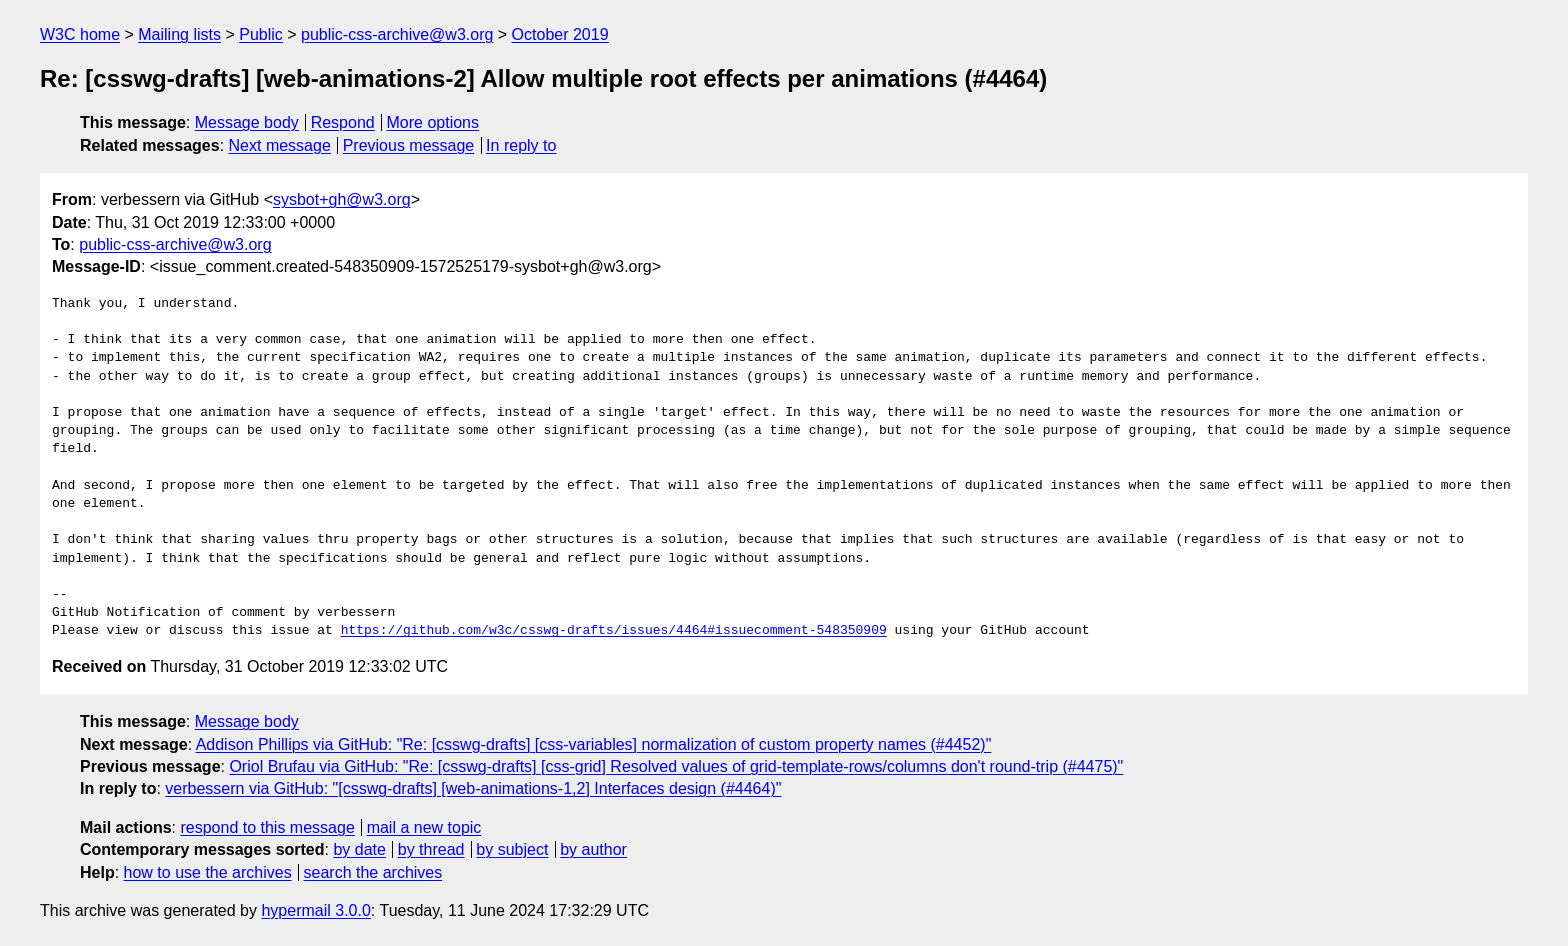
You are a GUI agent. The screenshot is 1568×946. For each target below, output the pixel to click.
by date (359, 849)
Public (261, 34)
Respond (343, 122)
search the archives (373, 872)
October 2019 (560, 34)
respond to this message (267, 827)
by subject (512, 849)
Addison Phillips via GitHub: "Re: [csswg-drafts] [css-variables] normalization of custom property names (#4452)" (594, 744)
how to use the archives (208, 872)
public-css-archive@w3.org (397, 34)
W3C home (80, 34)
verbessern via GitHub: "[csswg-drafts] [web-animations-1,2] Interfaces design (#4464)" (473, 788)
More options (433, 122)
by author (593, 849)
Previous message (409, 145)
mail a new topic (424, 827)
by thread (431, 849)
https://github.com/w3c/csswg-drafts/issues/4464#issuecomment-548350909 (614, 631)
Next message (280, 145)
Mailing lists (179, 34)
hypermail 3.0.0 (315, 910)
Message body (247, 122)
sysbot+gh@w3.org (342, 199)
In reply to (521, 145)
